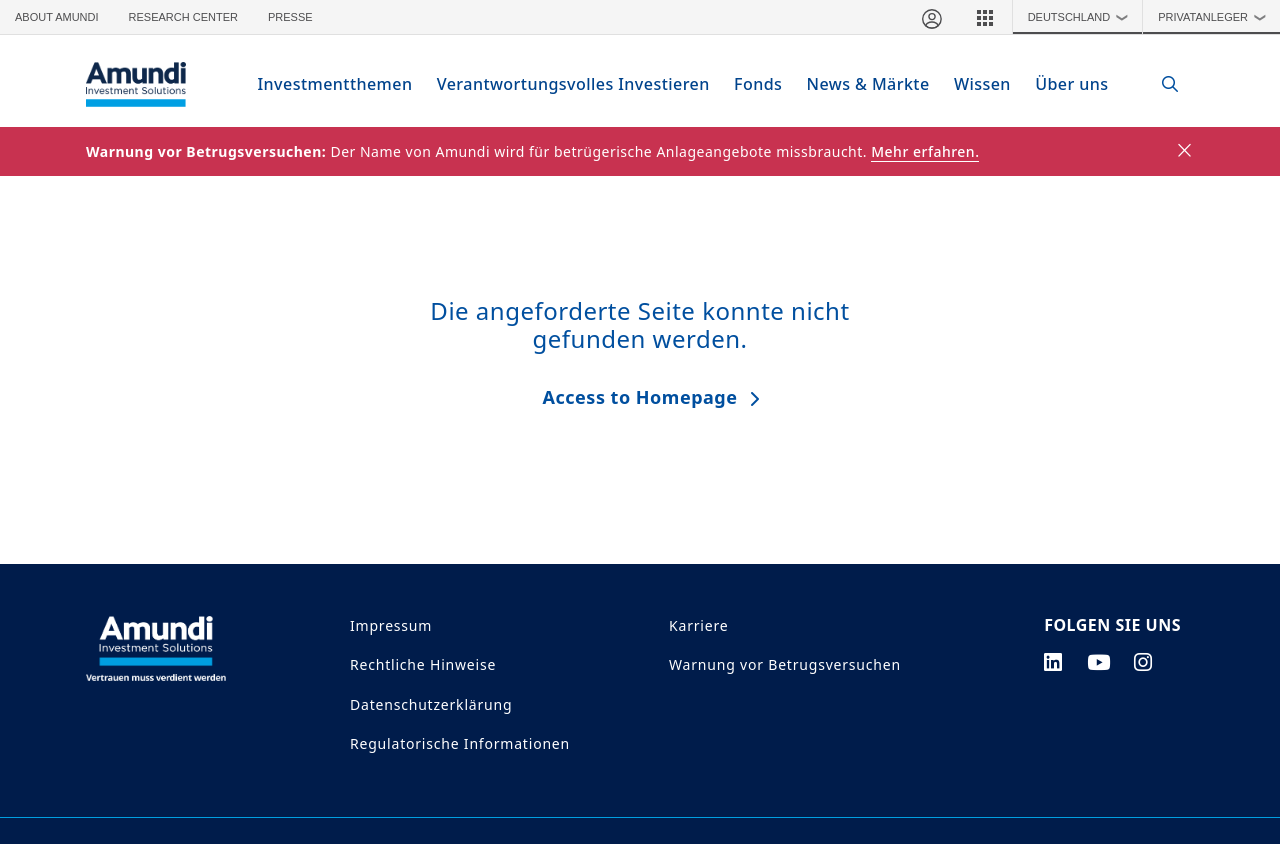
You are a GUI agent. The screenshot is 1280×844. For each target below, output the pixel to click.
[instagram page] (1143, 662)
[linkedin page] (1053, 662)
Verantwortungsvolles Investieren (571, 84)
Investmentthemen (344, 84)
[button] (985, 17)
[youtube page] (1099, 662)
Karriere (698, 624)
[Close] (1185, 151)
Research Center (183, 17)
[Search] (1159, 84)
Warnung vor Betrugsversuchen (785, 664)
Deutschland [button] (1083, 17)
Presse (290, 17)
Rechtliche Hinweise (423, 664)
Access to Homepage (640, 396)
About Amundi (57, 17)
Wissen (971, 84)
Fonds (750, 84)
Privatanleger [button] (1216, 17)
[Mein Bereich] (931, 17)
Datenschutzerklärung (431, 703)
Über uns (1059, 84)
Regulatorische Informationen (460, 742)
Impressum (391, 624)
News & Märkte (858, 84)
